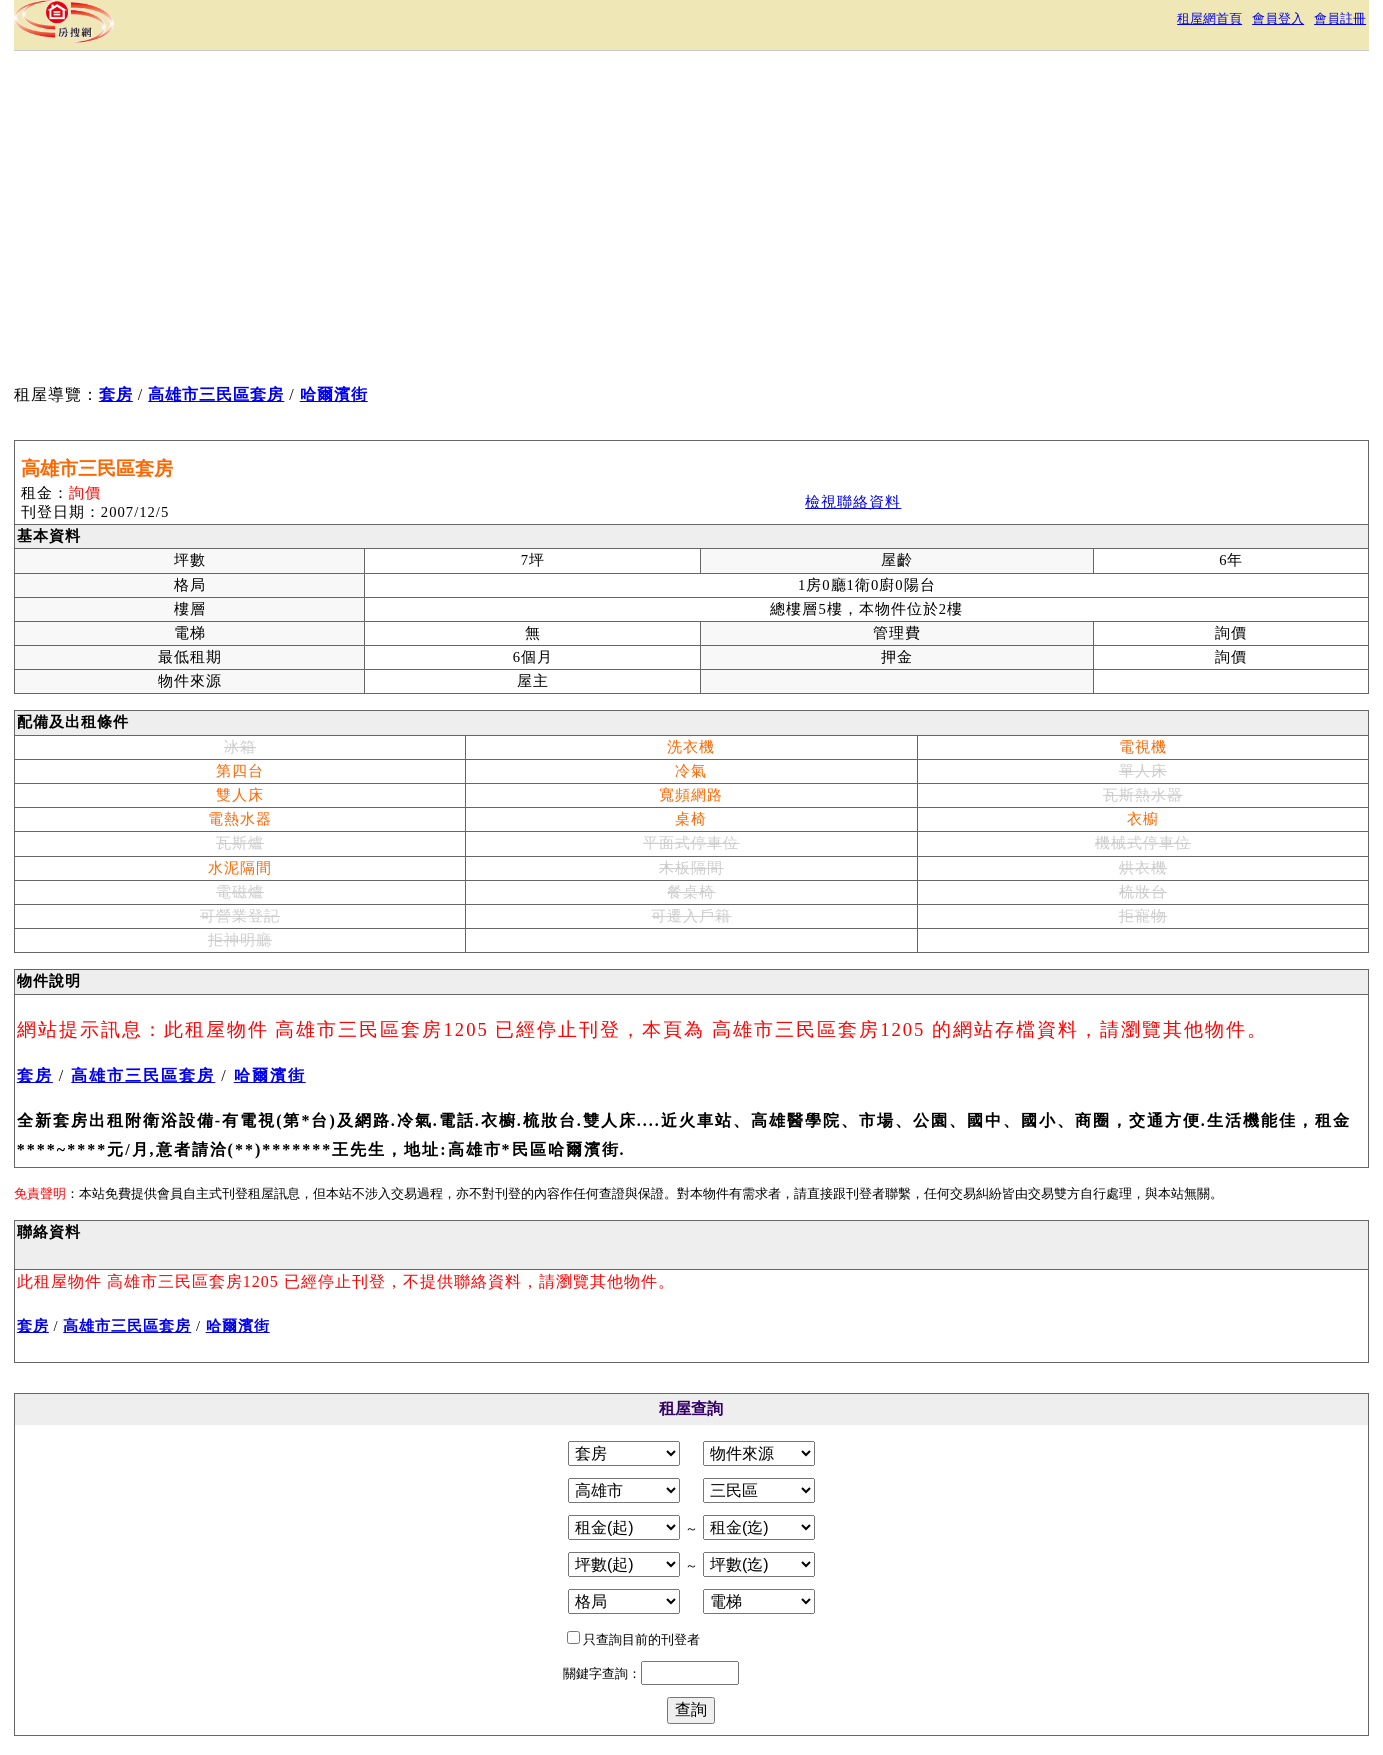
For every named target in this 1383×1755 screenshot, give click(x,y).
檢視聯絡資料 (853, 502)
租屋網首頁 (1209, 18)
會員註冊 (1340, 18)
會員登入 (1278, 18)
